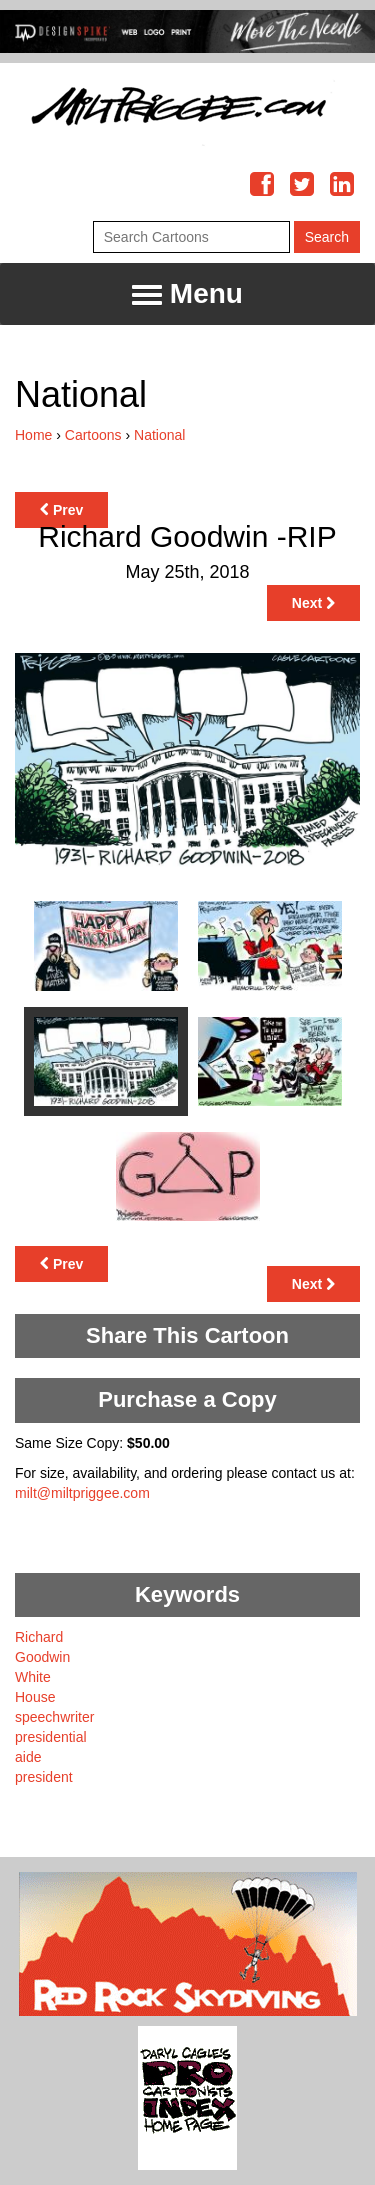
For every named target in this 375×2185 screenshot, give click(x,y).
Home (33, 435)
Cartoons (93, 435)
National (159, 435)
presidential (51, 1737)
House (35, 1697)
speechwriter (54, 1717)
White (33, 1677)
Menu (187, 294)
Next (313, 603)
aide (28, 1757)
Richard (39, 1637)
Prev (61, 510)
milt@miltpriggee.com (82, 1493)
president (44, 1777)
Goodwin (42, 1657)
